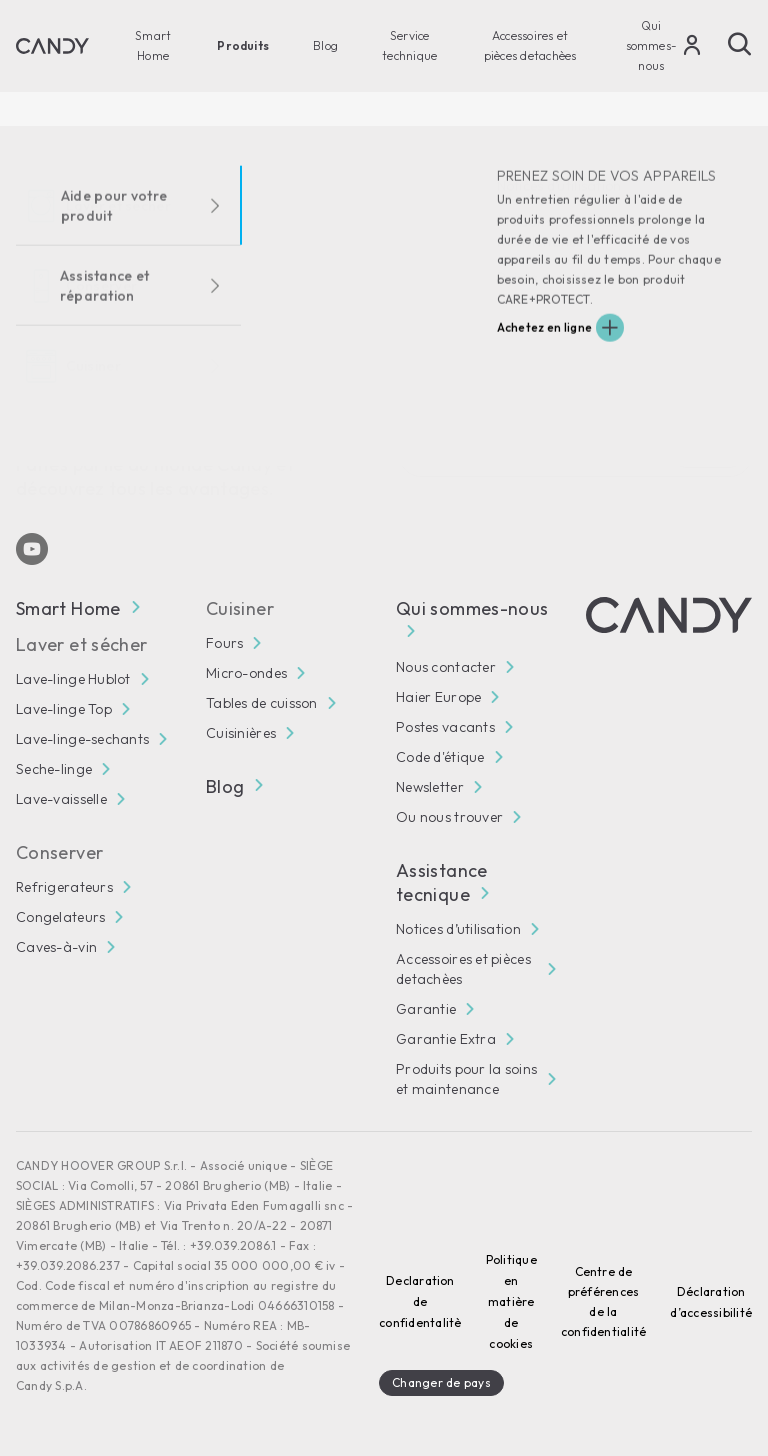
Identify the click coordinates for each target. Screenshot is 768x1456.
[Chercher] (740, 44)
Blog (325, 45)
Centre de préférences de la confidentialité (604, 1301)
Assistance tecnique (442, 882)
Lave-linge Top (64, 709)
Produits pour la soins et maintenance (466, 1079)
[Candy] (52, 46)
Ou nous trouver (449, 817)
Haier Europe (438, 697)
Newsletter (430, 787)
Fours (224, 643)
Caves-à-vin (56, 947)
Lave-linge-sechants (82, 739)
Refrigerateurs (64, 887)
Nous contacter (446, 667)
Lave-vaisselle (61, 799)
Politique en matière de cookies (511, 1301)
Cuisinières (241, 733)
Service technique (409, 45)
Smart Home (153, 45)
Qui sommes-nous (652, 45)
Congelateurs (60, 917)
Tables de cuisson (262, 703)
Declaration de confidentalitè (420, 1301)
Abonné (708, 454)
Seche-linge (54, 769)
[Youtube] (32, 549)
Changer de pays (441, 1382)
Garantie (426, 1009)
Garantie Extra (446, 1039)
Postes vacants (445, 727)
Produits (243, 45)
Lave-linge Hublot (73, 679)
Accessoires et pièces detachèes (530, 45)
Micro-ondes (246, 673)
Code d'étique (440, 757)
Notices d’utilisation (458, 929)
